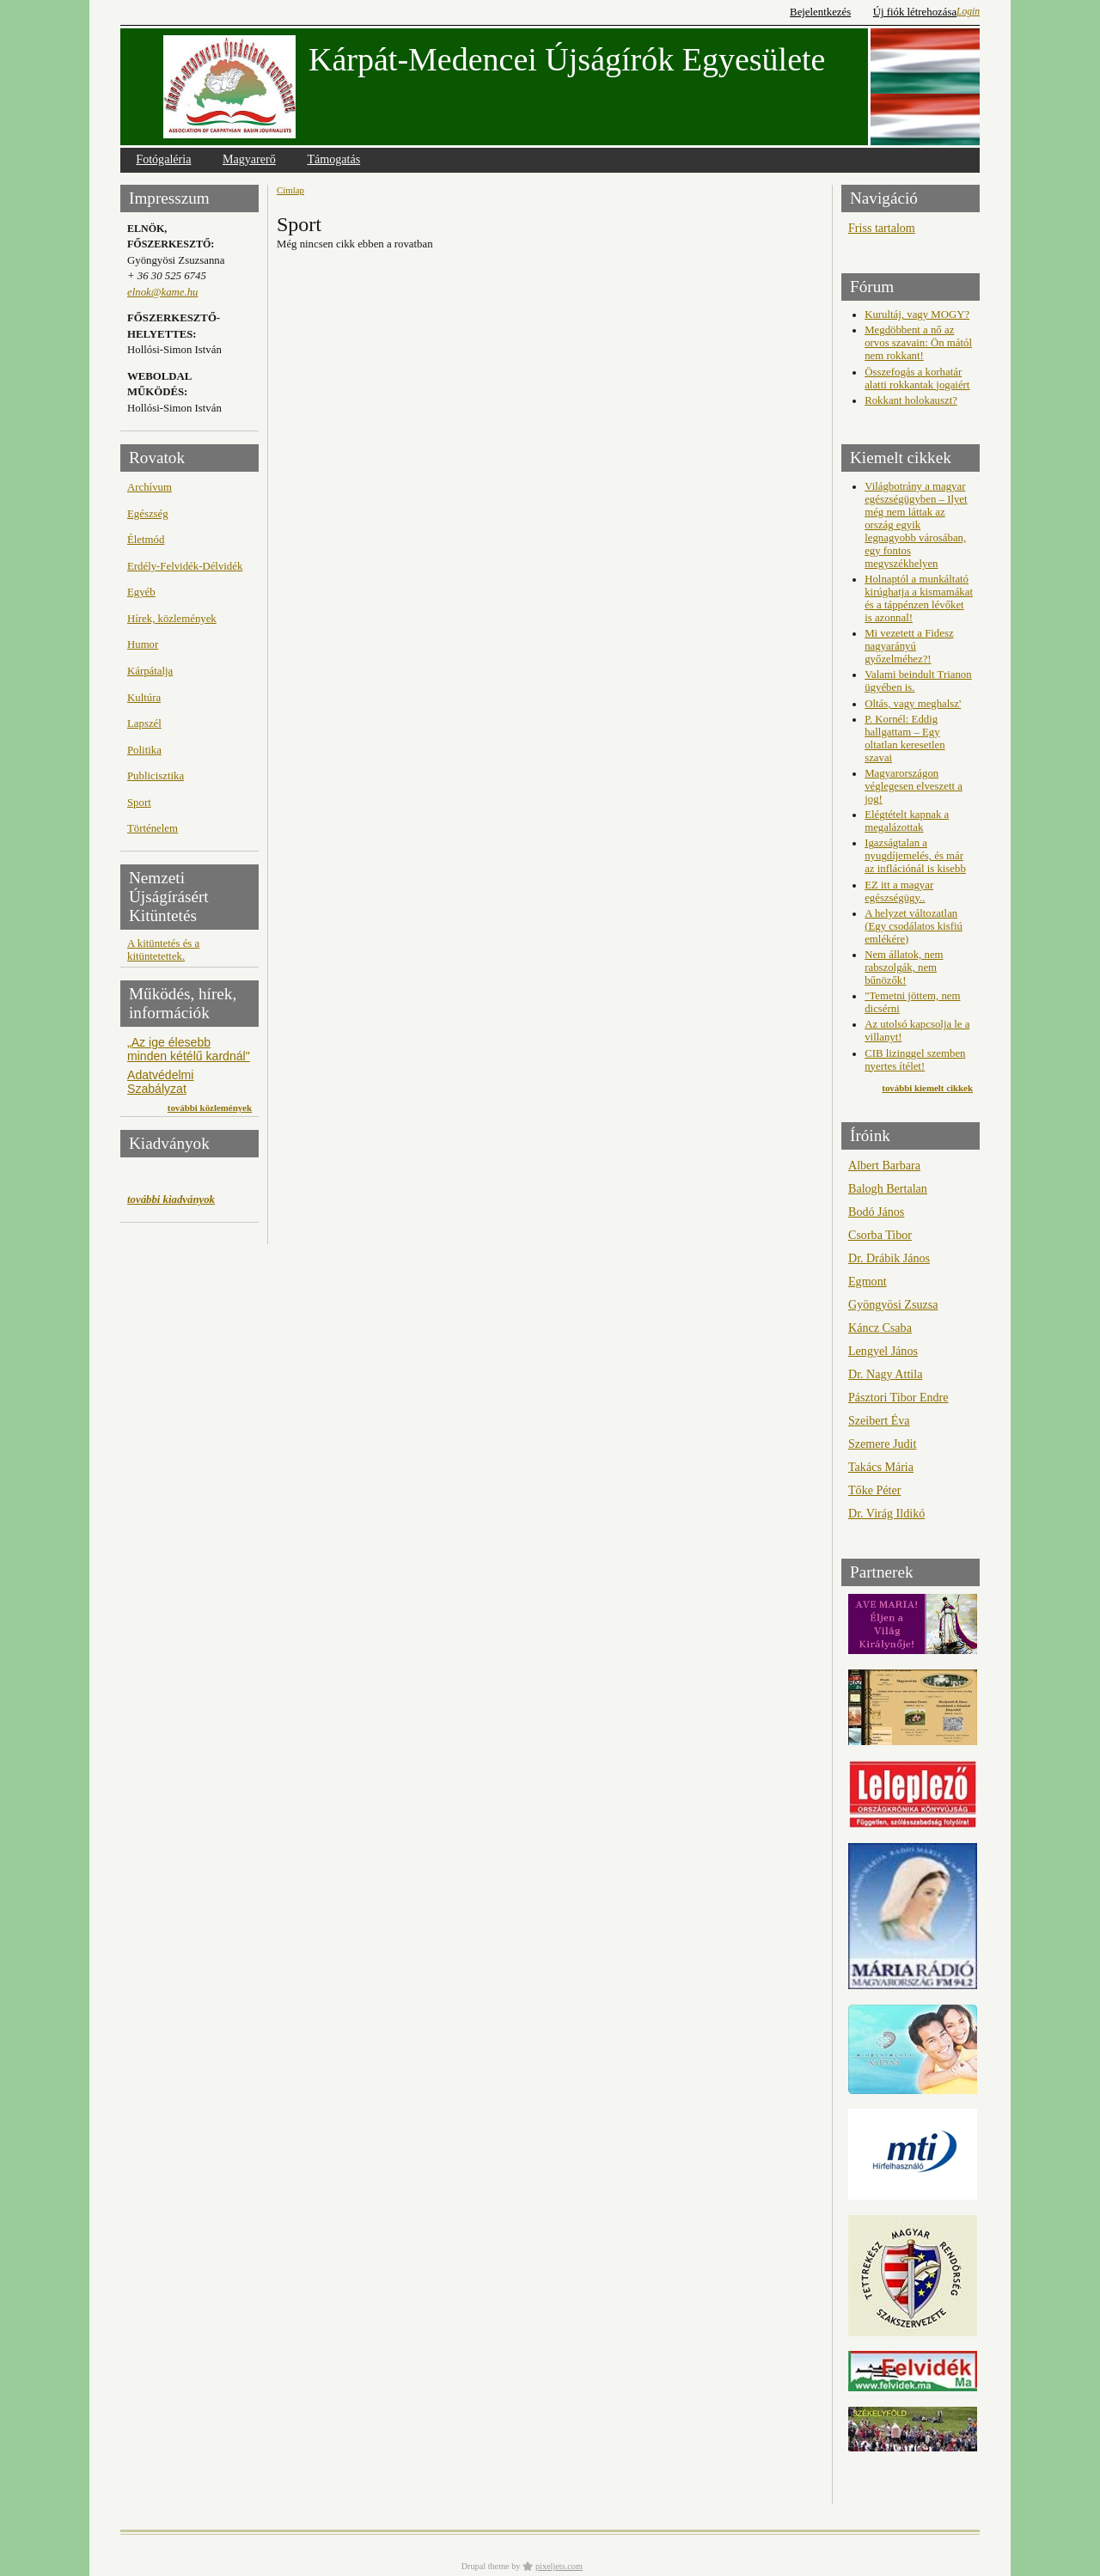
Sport (139, 803)
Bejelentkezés (820, 12)
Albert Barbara (884, 1165)
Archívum (149, 487)
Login (968, 11)
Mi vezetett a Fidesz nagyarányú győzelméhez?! (909, 646)
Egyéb (141, 592)
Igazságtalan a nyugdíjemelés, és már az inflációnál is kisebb (915, 856)
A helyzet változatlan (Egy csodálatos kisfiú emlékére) (913, 926)
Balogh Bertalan (887, 1188)
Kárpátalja (150, 671)
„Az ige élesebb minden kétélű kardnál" (188, 1049)
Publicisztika (155, 776)
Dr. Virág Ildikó (886, 1513)
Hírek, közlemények (172, 619)
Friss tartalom (881, 228)
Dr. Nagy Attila (885, 1374)
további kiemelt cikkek (927, 1088)
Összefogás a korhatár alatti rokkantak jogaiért (917, 378)
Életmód (145, 540)
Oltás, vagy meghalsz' (913, 704)
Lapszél (144, 723)
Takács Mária (881, 1467)
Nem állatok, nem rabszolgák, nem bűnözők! (904, 967)
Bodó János (876, 1211)
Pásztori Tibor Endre (898, 1397)
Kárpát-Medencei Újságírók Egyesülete (567, 59)
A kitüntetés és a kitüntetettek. (163, 949)
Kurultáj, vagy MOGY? (917, 314)
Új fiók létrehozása (914, 12)
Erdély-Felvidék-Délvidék (184, 566)
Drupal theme (485, 2566)
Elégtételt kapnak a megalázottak (907, 821)
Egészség (147, 514)
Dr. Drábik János (889, 1258)
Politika (144, 750)
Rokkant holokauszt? (911, 400)
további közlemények (210, 1107)
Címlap (290, 190)
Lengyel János (883, 1351)
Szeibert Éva (879, 1420)
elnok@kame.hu (162, 292)
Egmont (867, 1281)
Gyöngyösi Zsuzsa (893, 1304)
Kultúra (144, 698)
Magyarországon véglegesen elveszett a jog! (913, 786)
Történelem (152, 828)
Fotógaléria (163, 159)
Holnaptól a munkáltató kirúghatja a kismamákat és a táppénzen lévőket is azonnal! (919, 598)
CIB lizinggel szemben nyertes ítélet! (915, 1059)
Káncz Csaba (880, 1327)
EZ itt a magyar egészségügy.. (899, 891)
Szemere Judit (882, 1443)
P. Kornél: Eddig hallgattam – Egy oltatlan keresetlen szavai (904, 738)
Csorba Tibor (880, 1235)
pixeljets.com (559, 2566)
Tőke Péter (874, 1490)
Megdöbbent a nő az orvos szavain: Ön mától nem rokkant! (918, 343)
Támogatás (333, 159)
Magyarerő (249, 159)
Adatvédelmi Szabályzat (160, 1082)
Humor (142, 644)
